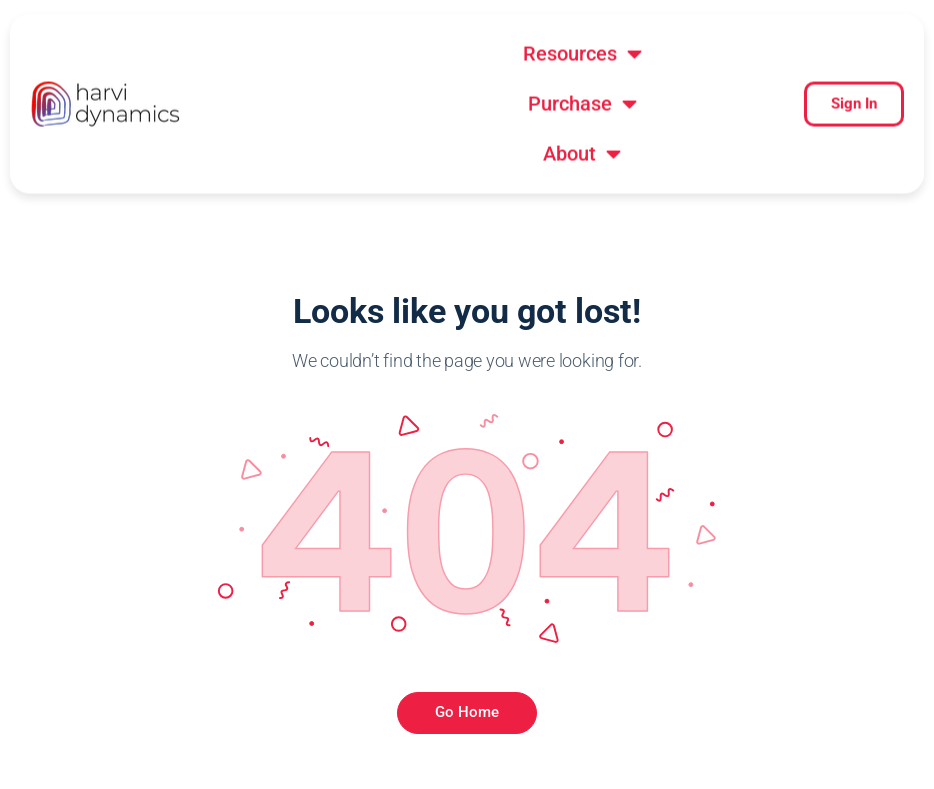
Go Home (467, 612)
